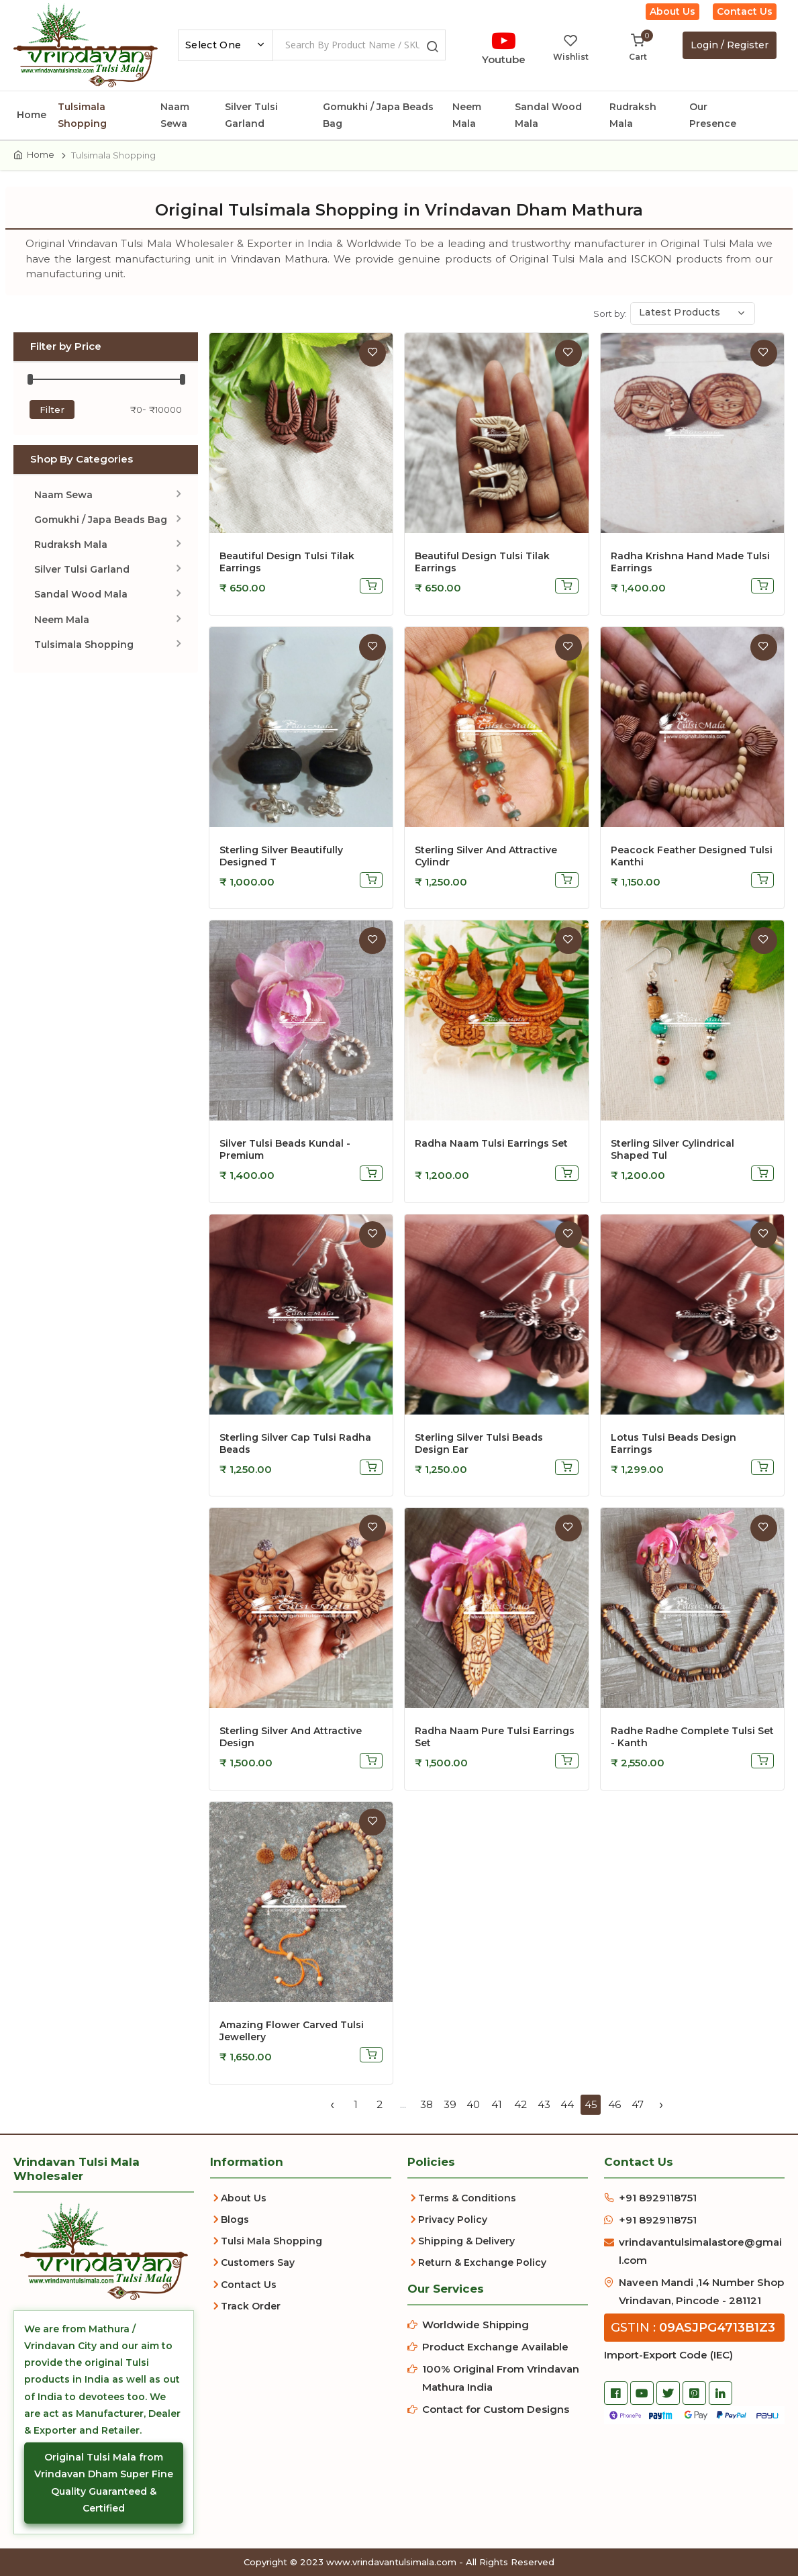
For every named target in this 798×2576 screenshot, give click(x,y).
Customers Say (258, 2262)
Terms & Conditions (467, 2198)
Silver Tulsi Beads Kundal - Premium (284, 1149)
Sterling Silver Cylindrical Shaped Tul (672, 1149)
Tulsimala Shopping (82, 115)
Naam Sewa (174, 115)
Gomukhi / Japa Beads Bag (378, 115)
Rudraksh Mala (632, 115)
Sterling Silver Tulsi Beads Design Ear (479, 1443)
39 (450, 2104)
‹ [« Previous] (332, 2104)
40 (473, 2104)
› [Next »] (661, 2104)
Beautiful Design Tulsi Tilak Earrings (286, 562)
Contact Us (744, 11)
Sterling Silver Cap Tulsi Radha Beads (295, 1443)
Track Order (251, 2306)
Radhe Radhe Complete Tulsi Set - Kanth (692, 1737)
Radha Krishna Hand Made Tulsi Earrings (690, 562)
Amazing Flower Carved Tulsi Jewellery (291, 2031)
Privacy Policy (452, 2219)
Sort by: (610, 313)
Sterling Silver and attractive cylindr (486, 856)
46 (614, 2104)
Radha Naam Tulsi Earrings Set (491, 1143)
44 (567, 2104)
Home (31, 115)
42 (520, 2104)
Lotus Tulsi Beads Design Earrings (673, 1443)
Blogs (235, 2219)
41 (496, 2104)
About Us (672, 11)
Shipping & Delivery (466, 2241)
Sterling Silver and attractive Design (290, 1737)
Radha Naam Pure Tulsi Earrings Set (495, 1737)
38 (426, 2104)
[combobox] (225, 45)
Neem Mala (466, 115)
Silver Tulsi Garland (251, 115)
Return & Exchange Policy (482, 2262)
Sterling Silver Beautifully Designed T (281, 856)
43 (544, 2104)
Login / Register (729, 45)
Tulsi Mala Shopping (271, 2241)
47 (638, 2104)
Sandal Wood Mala (548, 115)
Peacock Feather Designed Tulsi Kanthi (691, 856)
